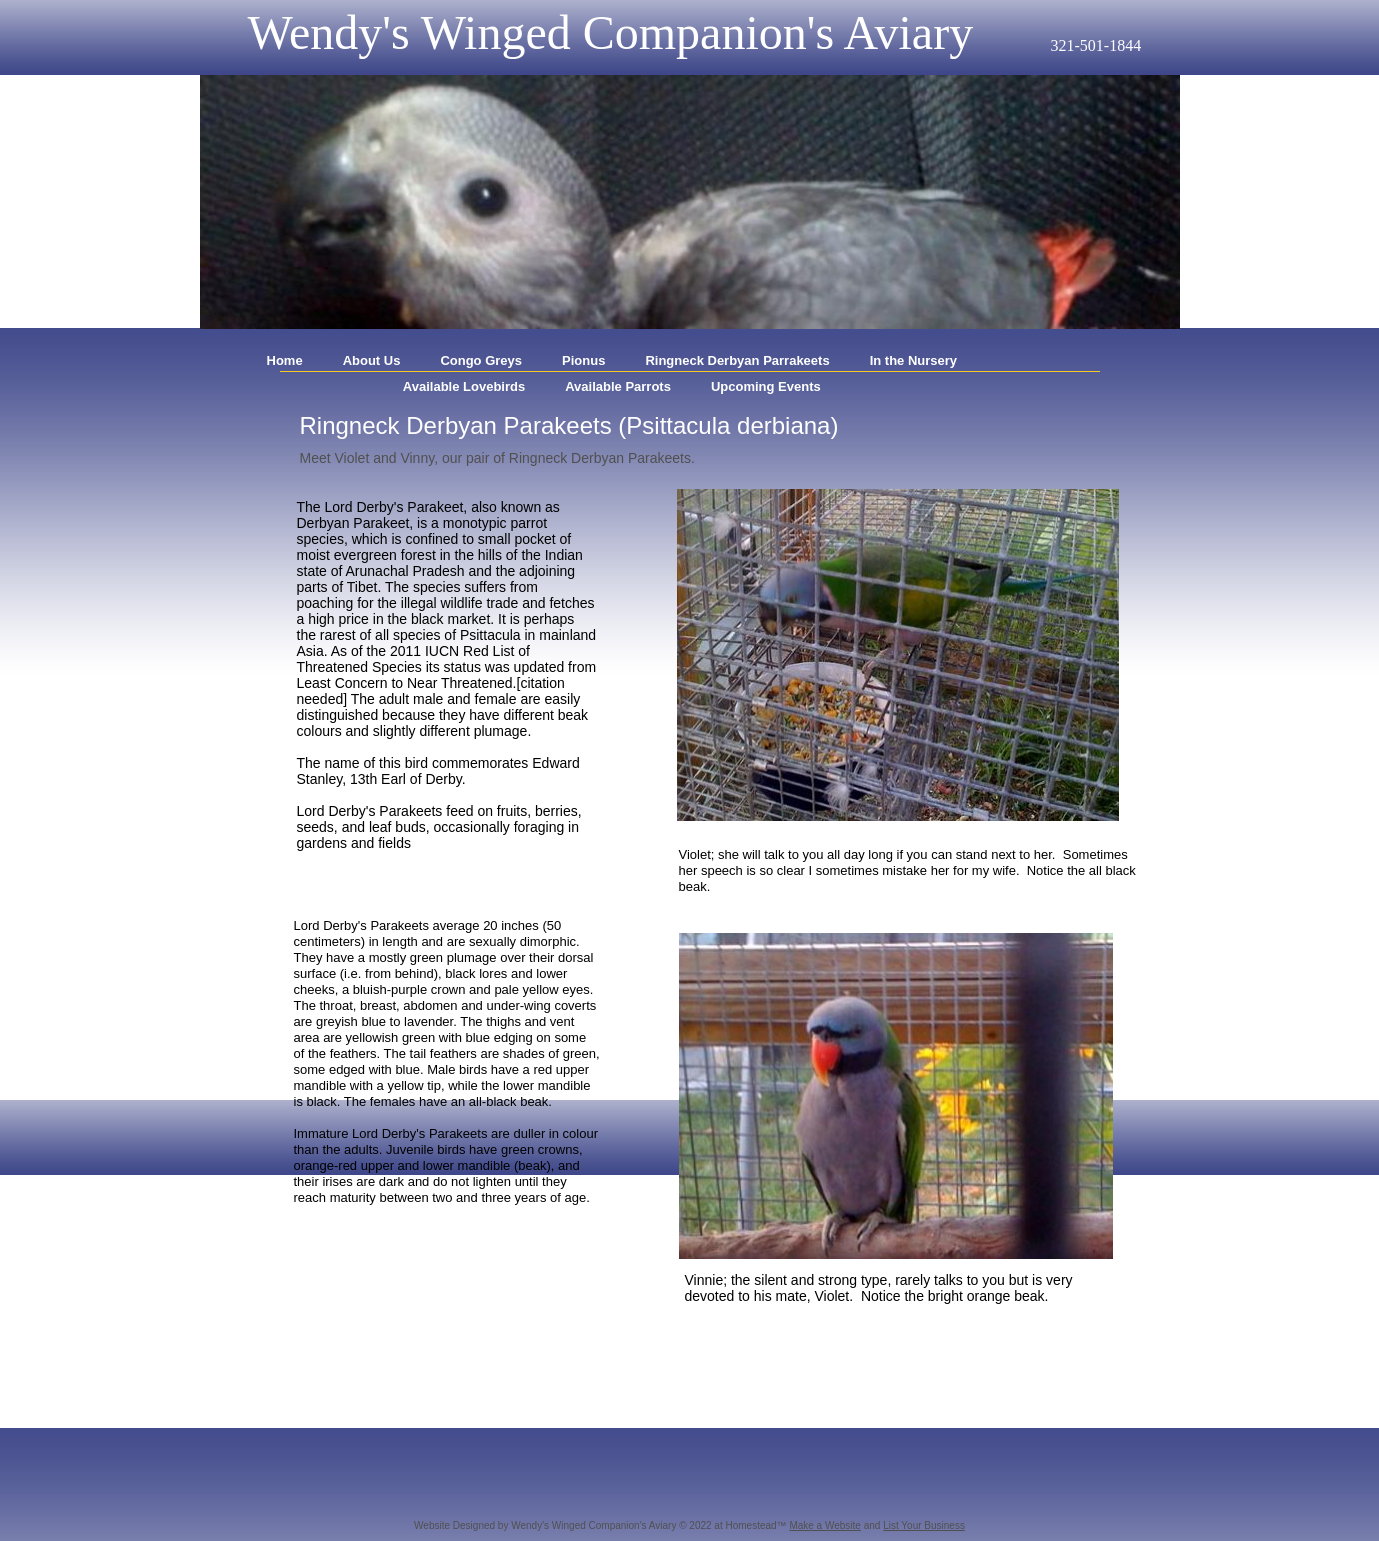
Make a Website (825, 1525)
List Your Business (924, 1525)
